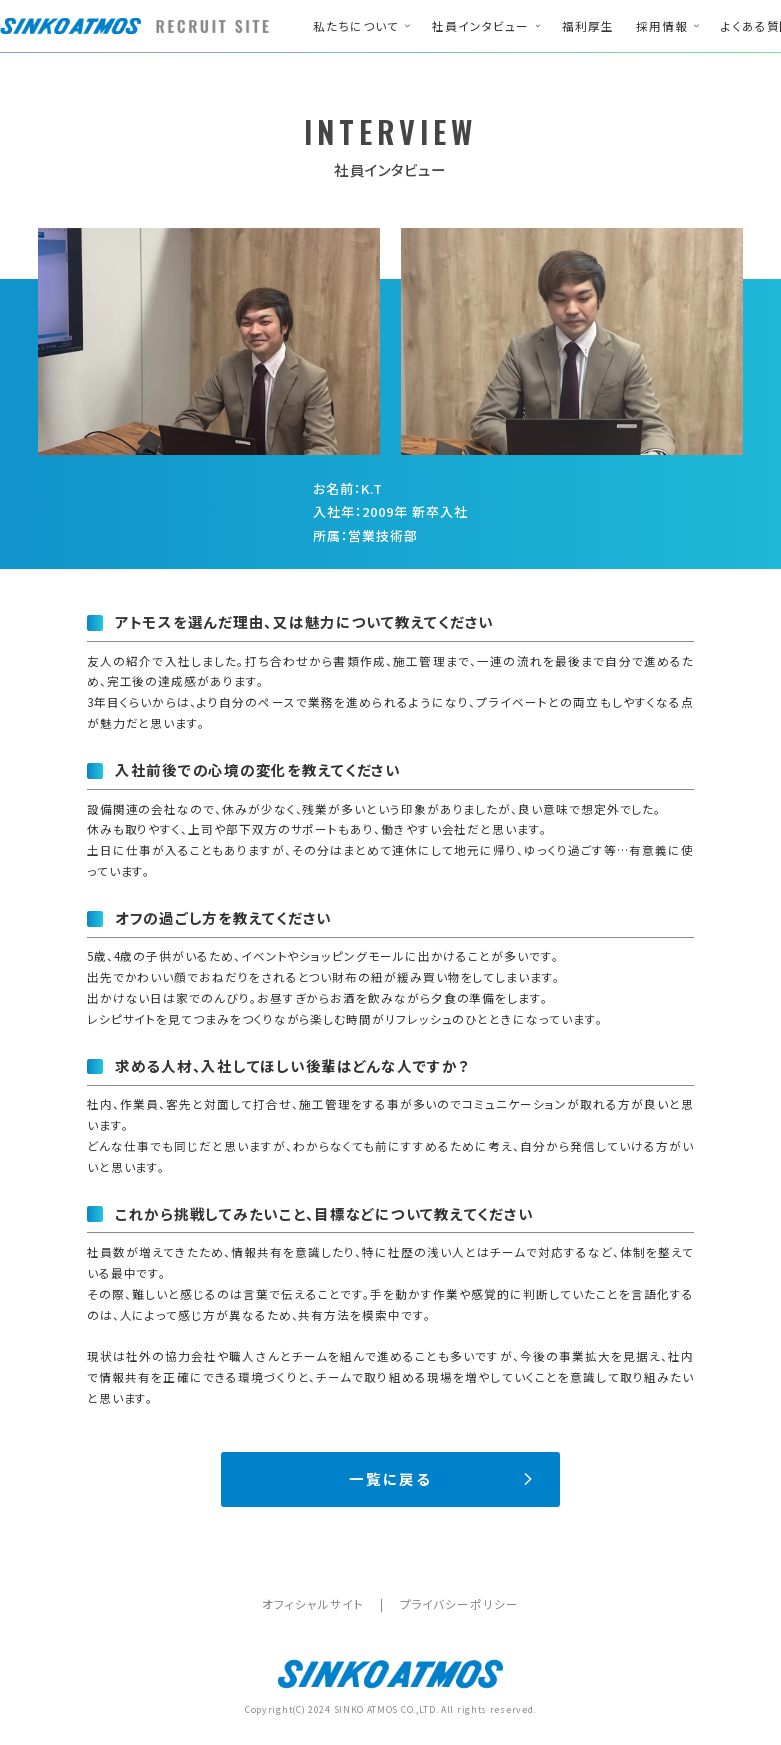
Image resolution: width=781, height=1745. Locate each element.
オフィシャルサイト (312, 1604)
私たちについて (355, 26)
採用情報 (662, 26)
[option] (208, 341)
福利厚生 (588, 26)
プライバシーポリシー (459, 1604)
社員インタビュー (480, 26)
